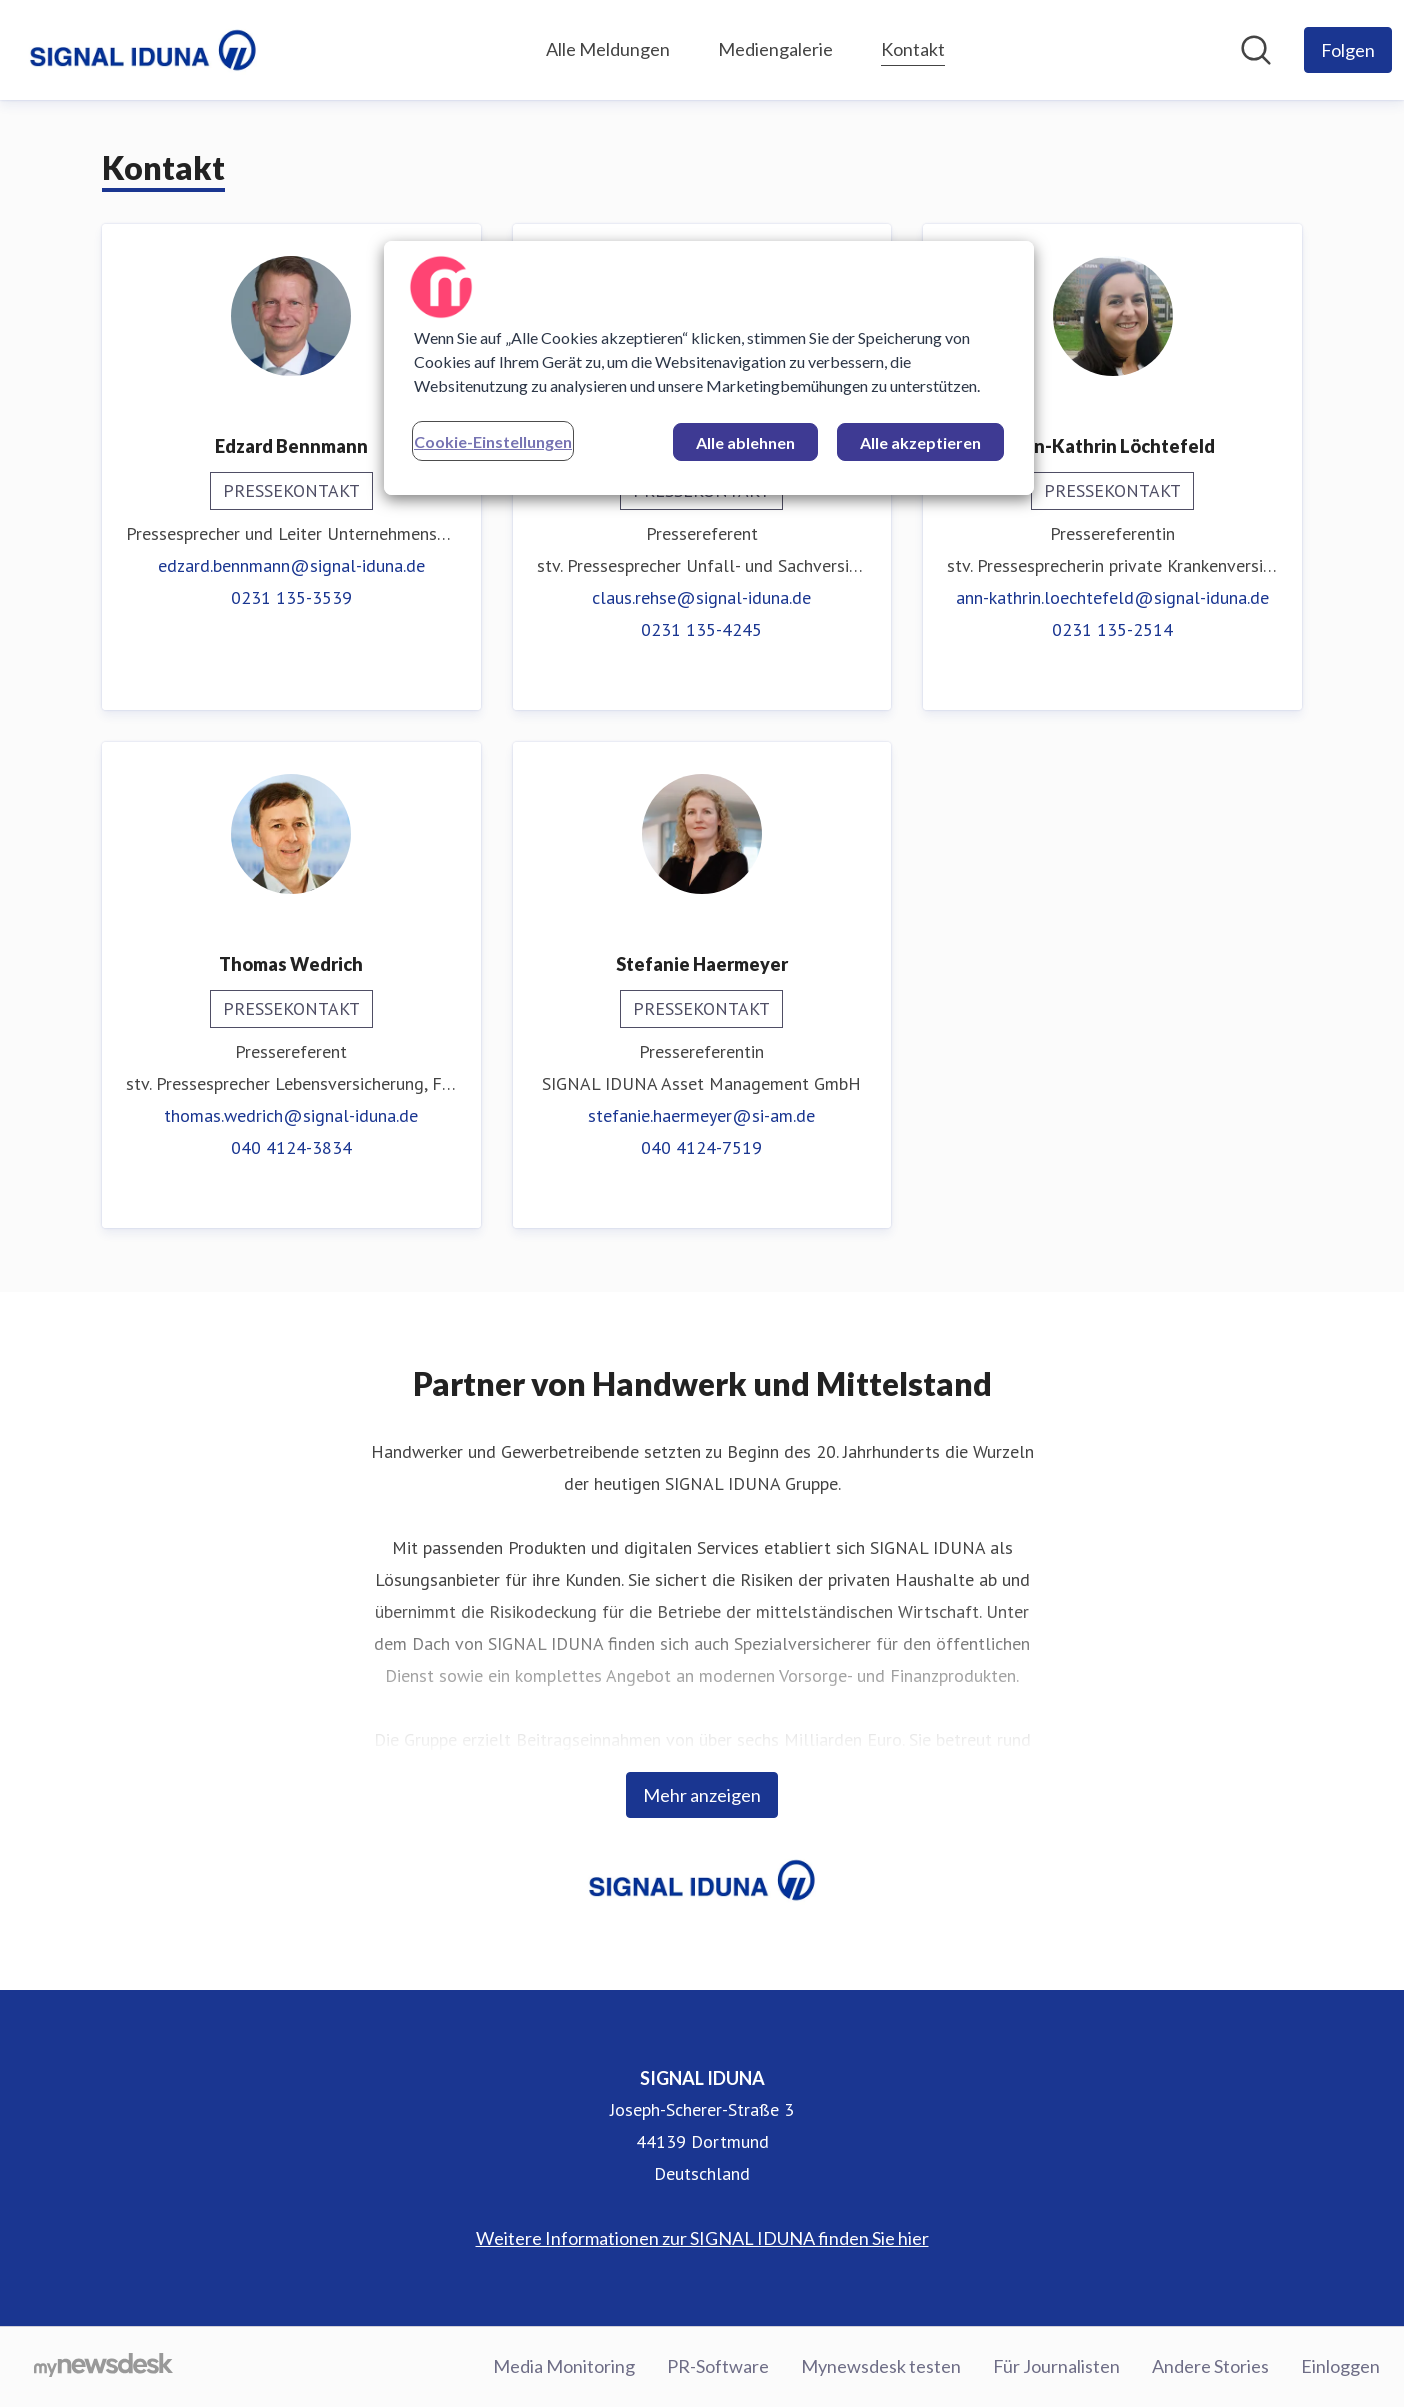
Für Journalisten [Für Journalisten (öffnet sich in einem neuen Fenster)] (1056, 2366)
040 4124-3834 (291, 1147)
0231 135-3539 (291, 597)
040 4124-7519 (701, 1147)
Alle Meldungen (608, 49)
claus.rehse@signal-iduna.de (701, 597)
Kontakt (913, 46)
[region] (709, 368)
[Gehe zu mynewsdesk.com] (103, 2367)
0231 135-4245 (701, 629)
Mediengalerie (775, 49)
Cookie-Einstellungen (493, 441)
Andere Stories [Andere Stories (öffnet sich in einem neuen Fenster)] (1210, 2366)
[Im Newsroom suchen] (1256, 50)
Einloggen (1340, 2366)
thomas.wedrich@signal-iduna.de (291, 1115)
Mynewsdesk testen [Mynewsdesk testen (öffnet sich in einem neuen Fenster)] (881, 2366)
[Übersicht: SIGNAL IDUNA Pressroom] (143, 50)
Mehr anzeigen (702, 1795)
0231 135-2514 (1112, 629)
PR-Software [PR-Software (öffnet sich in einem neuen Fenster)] (718, 2366)
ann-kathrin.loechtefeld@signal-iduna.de (1112, 597)
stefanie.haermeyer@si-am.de (701, 1115)
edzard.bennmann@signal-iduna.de (291, 565)
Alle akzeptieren (920, 442)
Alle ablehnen (745, 442)
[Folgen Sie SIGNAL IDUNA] (1348, 50)
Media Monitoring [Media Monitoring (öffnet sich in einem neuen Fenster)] (564, 2366)
